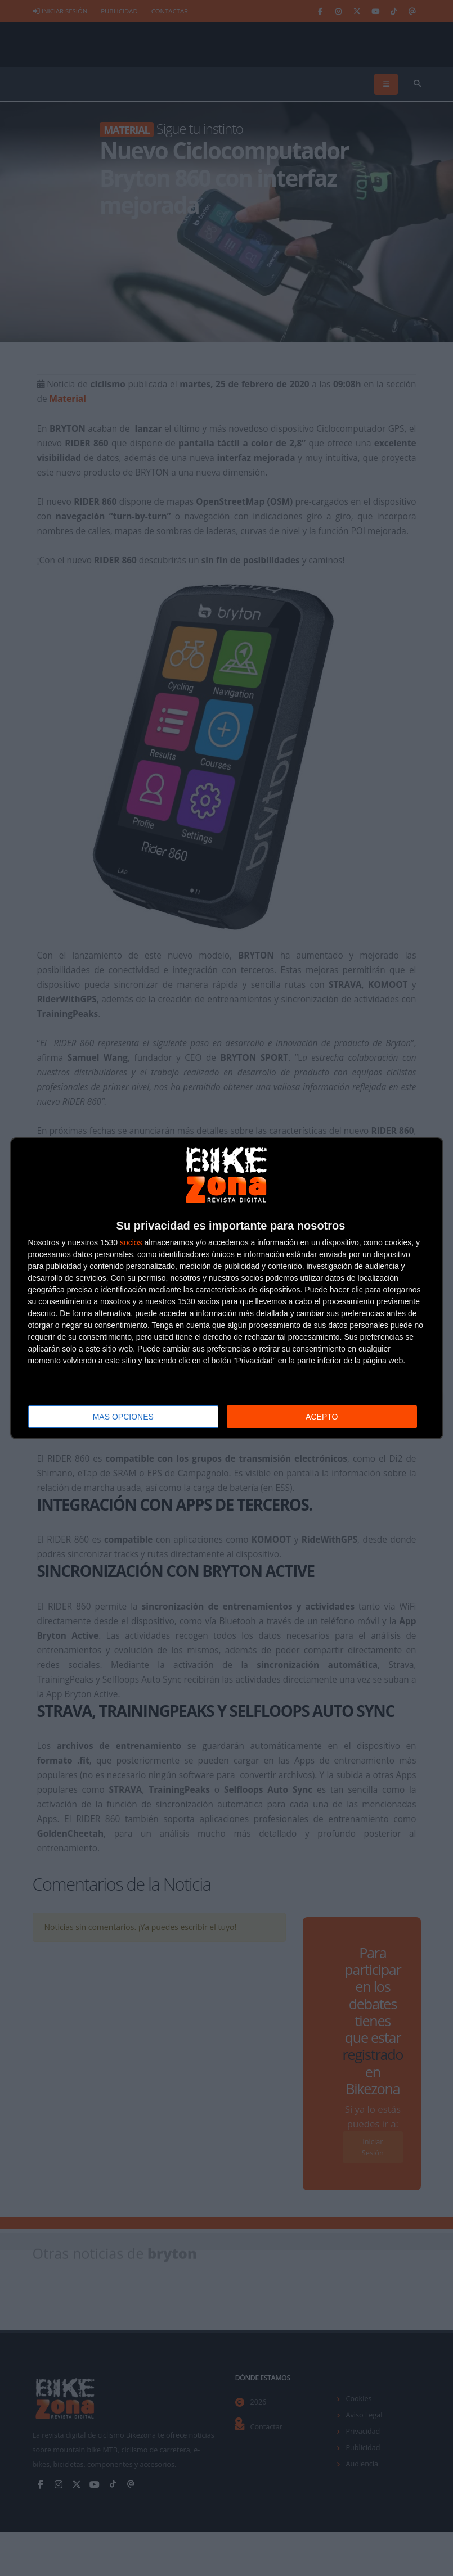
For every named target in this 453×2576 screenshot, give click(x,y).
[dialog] (226, 1288)
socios (131, 1242)
